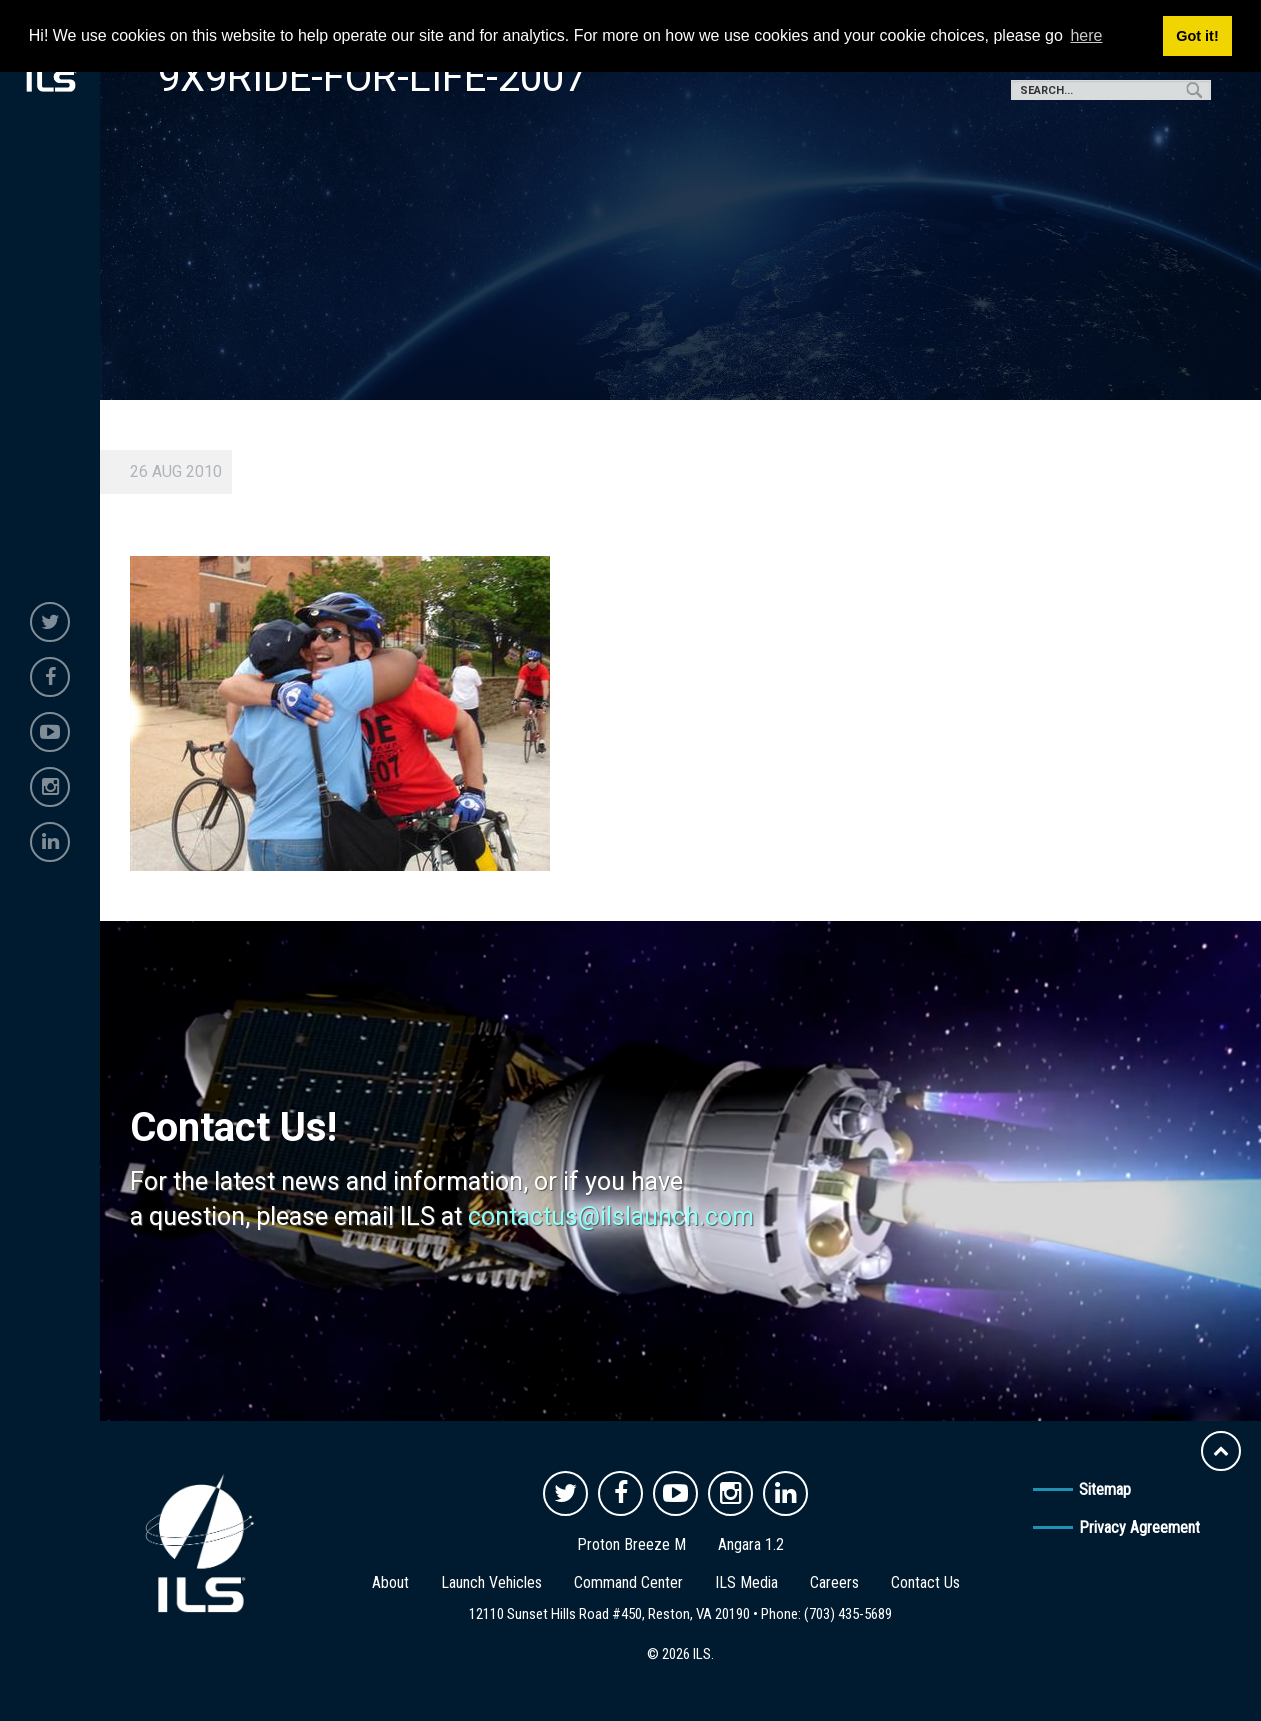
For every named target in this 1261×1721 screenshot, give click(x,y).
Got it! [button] (1197, 36)
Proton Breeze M (631, 1544)
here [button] (1086, 35)
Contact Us (925, 1582)
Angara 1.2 (751, 1544)
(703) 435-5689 (848, 1614)
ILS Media (746, 1582)
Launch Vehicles (491, 1582)
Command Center (628, 1582)
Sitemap (1105, 1489)
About (390, 1582)
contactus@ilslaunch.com (611, 1216)
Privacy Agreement (1139, 1527)
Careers (834, 1582)
